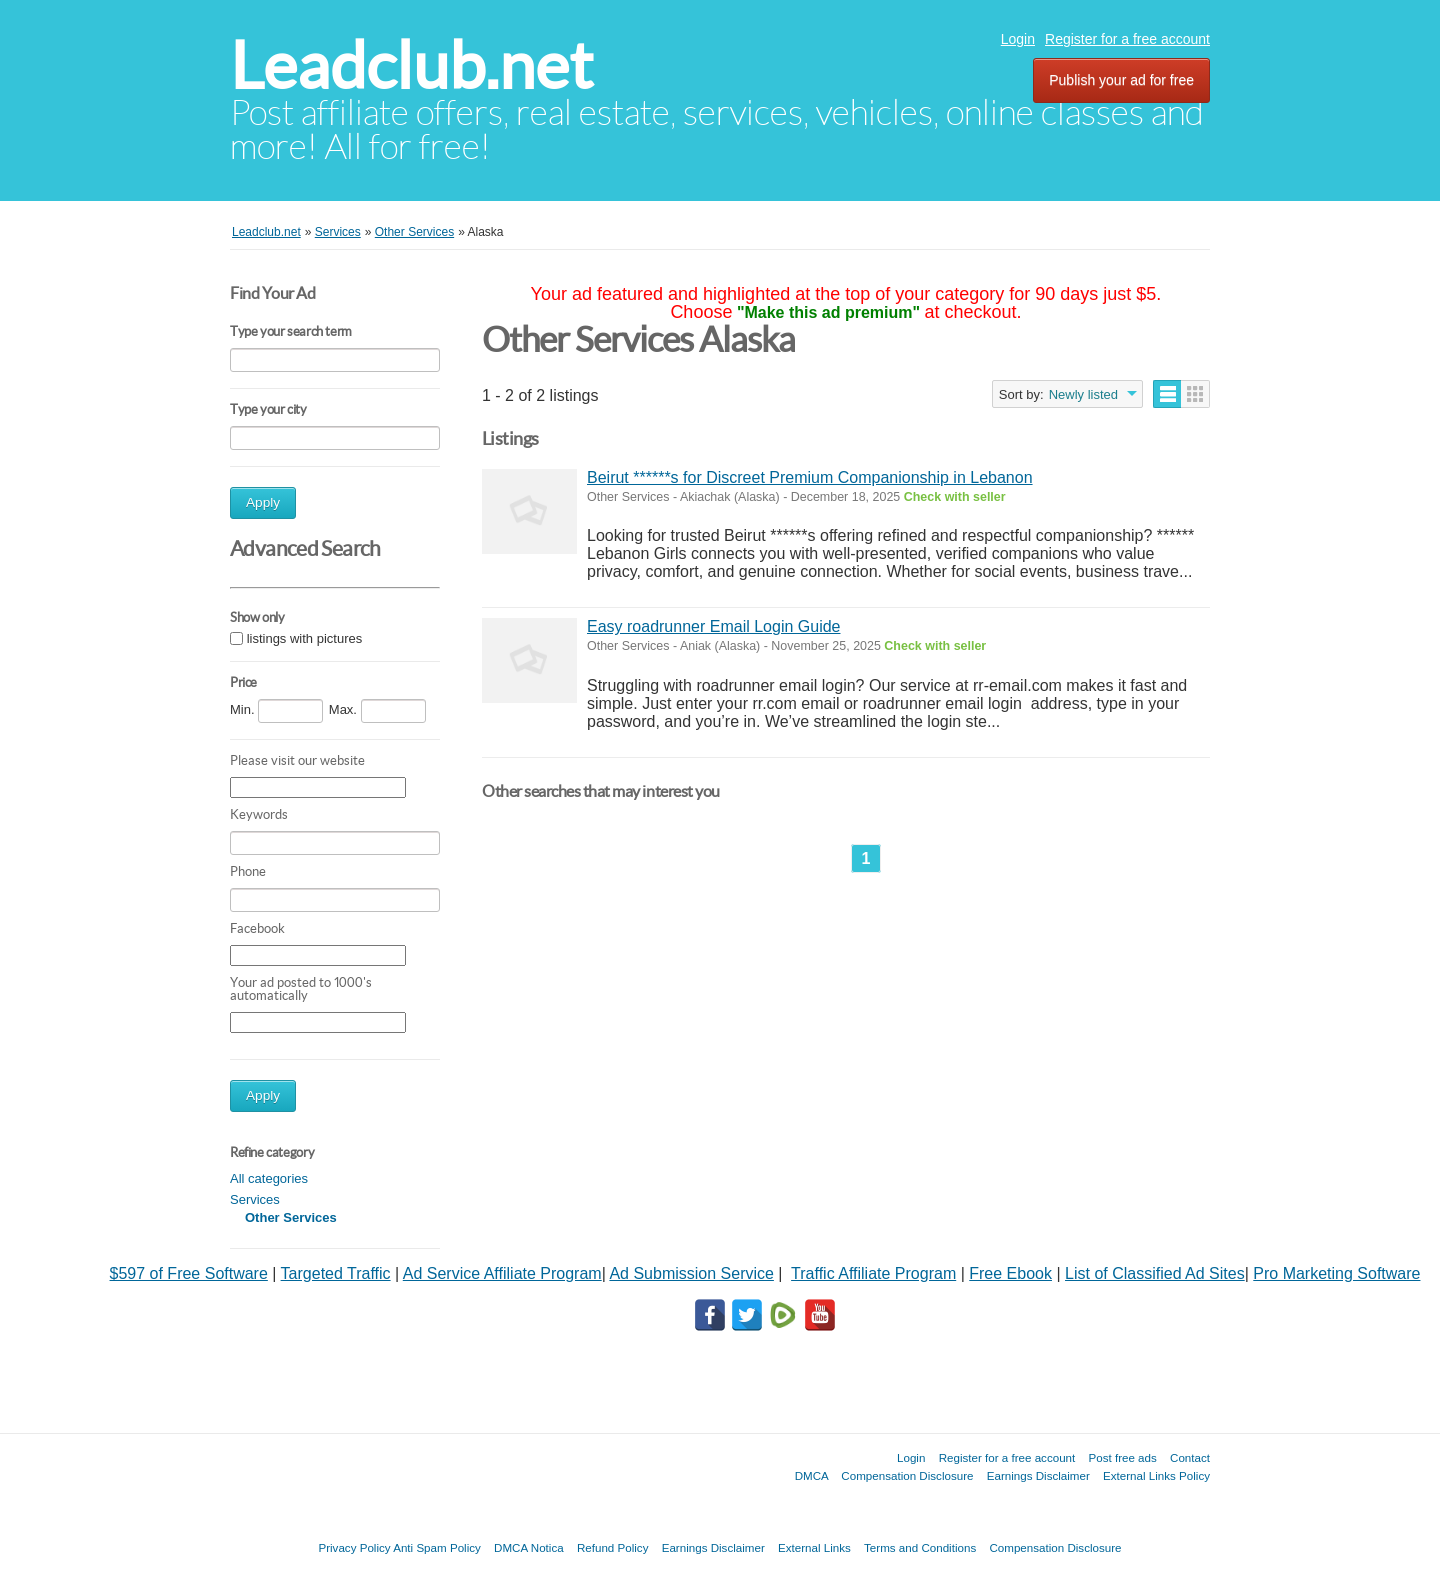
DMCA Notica (529, 1547)
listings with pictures (305, 638)
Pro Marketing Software (1336, 1273)
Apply (263, 502)
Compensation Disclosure (907, 1475)
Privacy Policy (354, 1547)
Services (255, 1199)
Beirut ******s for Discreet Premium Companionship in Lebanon (810, 477)
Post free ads (1122, 1457)
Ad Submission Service (691, 1273)
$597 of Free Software (189, 1273)
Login (1018, 39)
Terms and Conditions (920, 1547)
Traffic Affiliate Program (873, 1273)
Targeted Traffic (336, 1273)
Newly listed (1083, 394)
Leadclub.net (411, 65)
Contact (1190, 1457)
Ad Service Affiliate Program (502, 1273)
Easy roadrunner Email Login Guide (713, 626)
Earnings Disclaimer (1038, 1475)
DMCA (812, 1475)
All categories (269, 1178)
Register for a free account (1127, 39)
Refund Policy (613, 1547)
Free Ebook (1010, 1273)
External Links (814, 1547)
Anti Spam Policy (437, 1547)
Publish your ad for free (1121, 80)
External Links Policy (1156, 1475)
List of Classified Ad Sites (1155, 1273)
